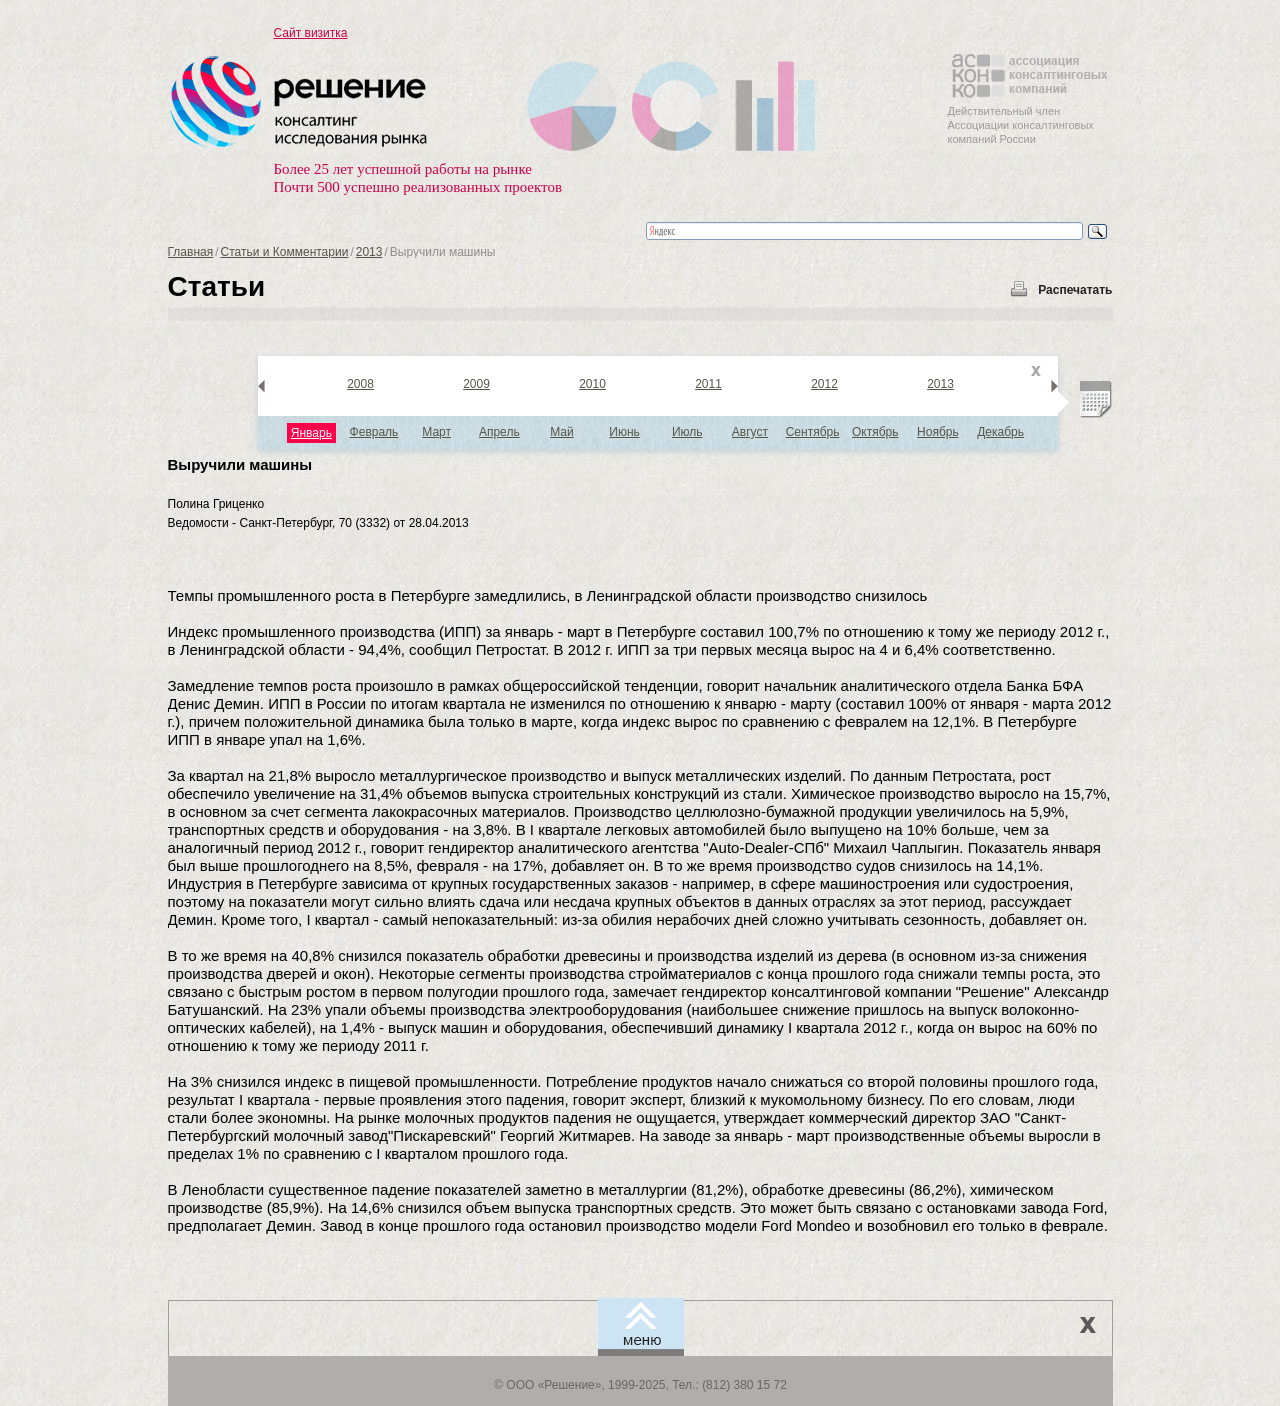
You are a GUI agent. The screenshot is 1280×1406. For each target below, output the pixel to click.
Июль (687, 432)
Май (562, 432)
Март (436, 432)
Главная (191, 252)
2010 (592, 384)
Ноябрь (938, 432)
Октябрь (875, 432)
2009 (476, 384)
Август (750, 432)
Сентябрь (813, 432)
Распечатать (1075, 290)
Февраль (374, 432)
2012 (824, 384)
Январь (311, 433)
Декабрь (1000, 432)
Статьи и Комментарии (285, 252)
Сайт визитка (311, 33)
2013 (369, 252)
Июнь (624, 432)
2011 (708, 384)
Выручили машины (240, 464)
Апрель (499, 432)
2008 (360, 384)
